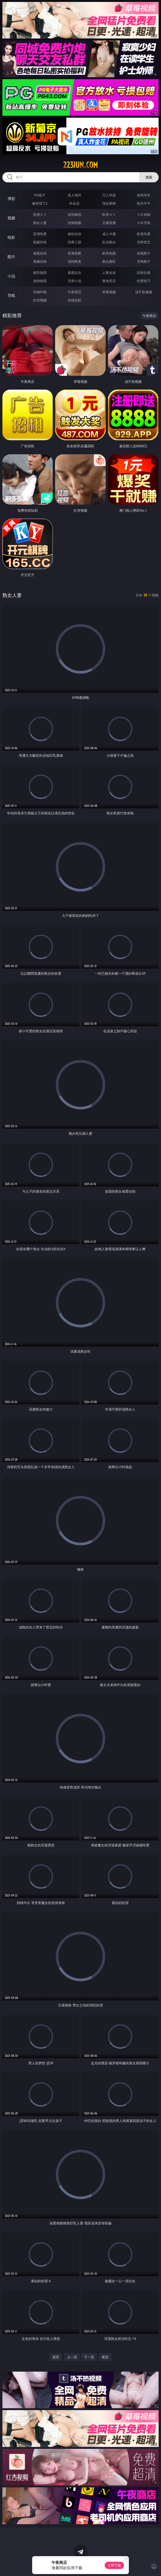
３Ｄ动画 (143, 214)
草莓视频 (109, 292)
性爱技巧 (143, 280)
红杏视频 (40, 300)
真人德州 (74, 195)
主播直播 (109, 222)
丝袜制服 (74, 222)
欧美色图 (109, 253)
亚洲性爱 (40, 233)
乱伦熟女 (109, 242)
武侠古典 (143, 272)
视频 (11, 218)
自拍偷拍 (74, 214)
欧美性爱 (143, 233)
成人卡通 (109, 233)
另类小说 (74, 280)
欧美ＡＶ (109, 214)
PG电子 (39, 195)
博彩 (11, 198)
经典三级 (74, 242)
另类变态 (143, 242)
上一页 (72, 2357)
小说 (11, 276)
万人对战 (109, 195)
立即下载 (114, 2565)
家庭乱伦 (74, 272)
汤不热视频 (143, 292)
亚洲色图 (74, 253)
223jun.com (80, 165)
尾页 (105, 2357)
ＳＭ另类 (143, 222)
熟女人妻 (40, 222)
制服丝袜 (40, 242)
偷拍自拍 (74, 233)
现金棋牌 (109, 203)
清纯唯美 (74, 261)
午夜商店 (74, 292)
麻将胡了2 (40, 203)
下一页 (89, 2357)
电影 (11, 237)
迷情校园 (40, 280)
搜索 (149, 177)
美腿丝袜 (40, 261)
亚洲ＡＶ (40, 214)
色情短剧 (74, 300)
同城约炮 (40, 292)
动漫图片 (143, 253)
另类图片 (143, 261)
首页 (55, 2357)
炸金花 (74, 203)
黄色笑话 (109, 280)
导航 (11, 295)
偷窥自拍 (40, 253)
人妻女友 (109, 272)
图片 (11, 256)
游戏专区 (143, 195)
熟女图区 (109, 261)
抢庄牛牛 (143, 203)
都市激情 (40, 272)
